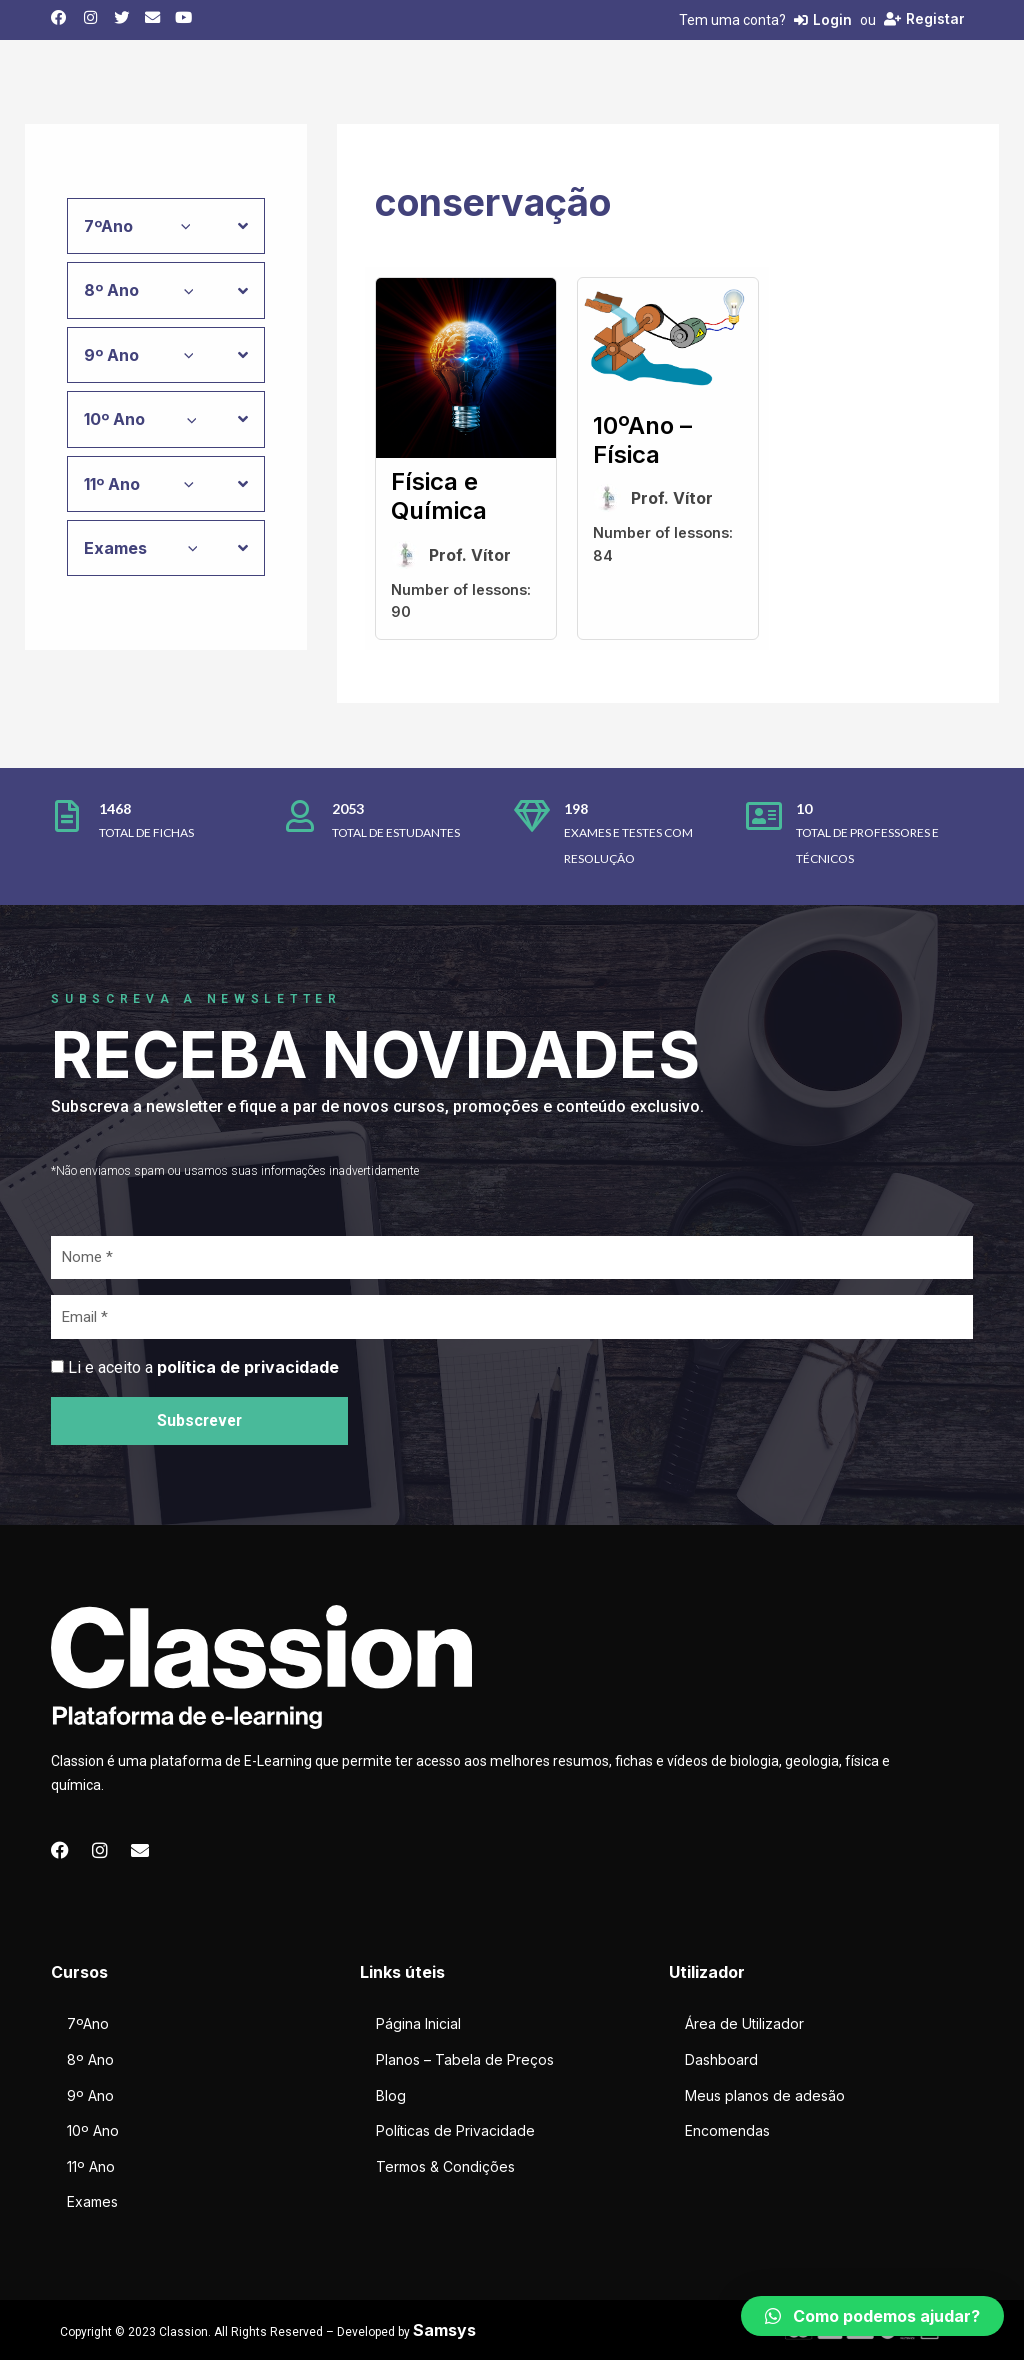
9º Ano (90, 2095)
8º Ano (90, 2059)
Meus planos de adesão (765, 2095)
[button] (872, 2316)
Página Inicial (418, 2023)
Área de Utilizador (744, 2023)
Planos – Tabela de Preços (465, 2059)
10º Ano (93, 2130)
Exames (92, 2201)
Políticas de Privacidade (455, 2130)
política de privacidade (248, 1367)
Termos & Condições (445, 2166)
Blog (391, 2095)
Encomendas (727, 2130)
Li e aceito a (203, 1367)
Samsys (444, 2330)
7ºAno (88, 2023)
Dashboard (721, 2059)
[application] (181, 226)
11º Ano (91, 2166)
